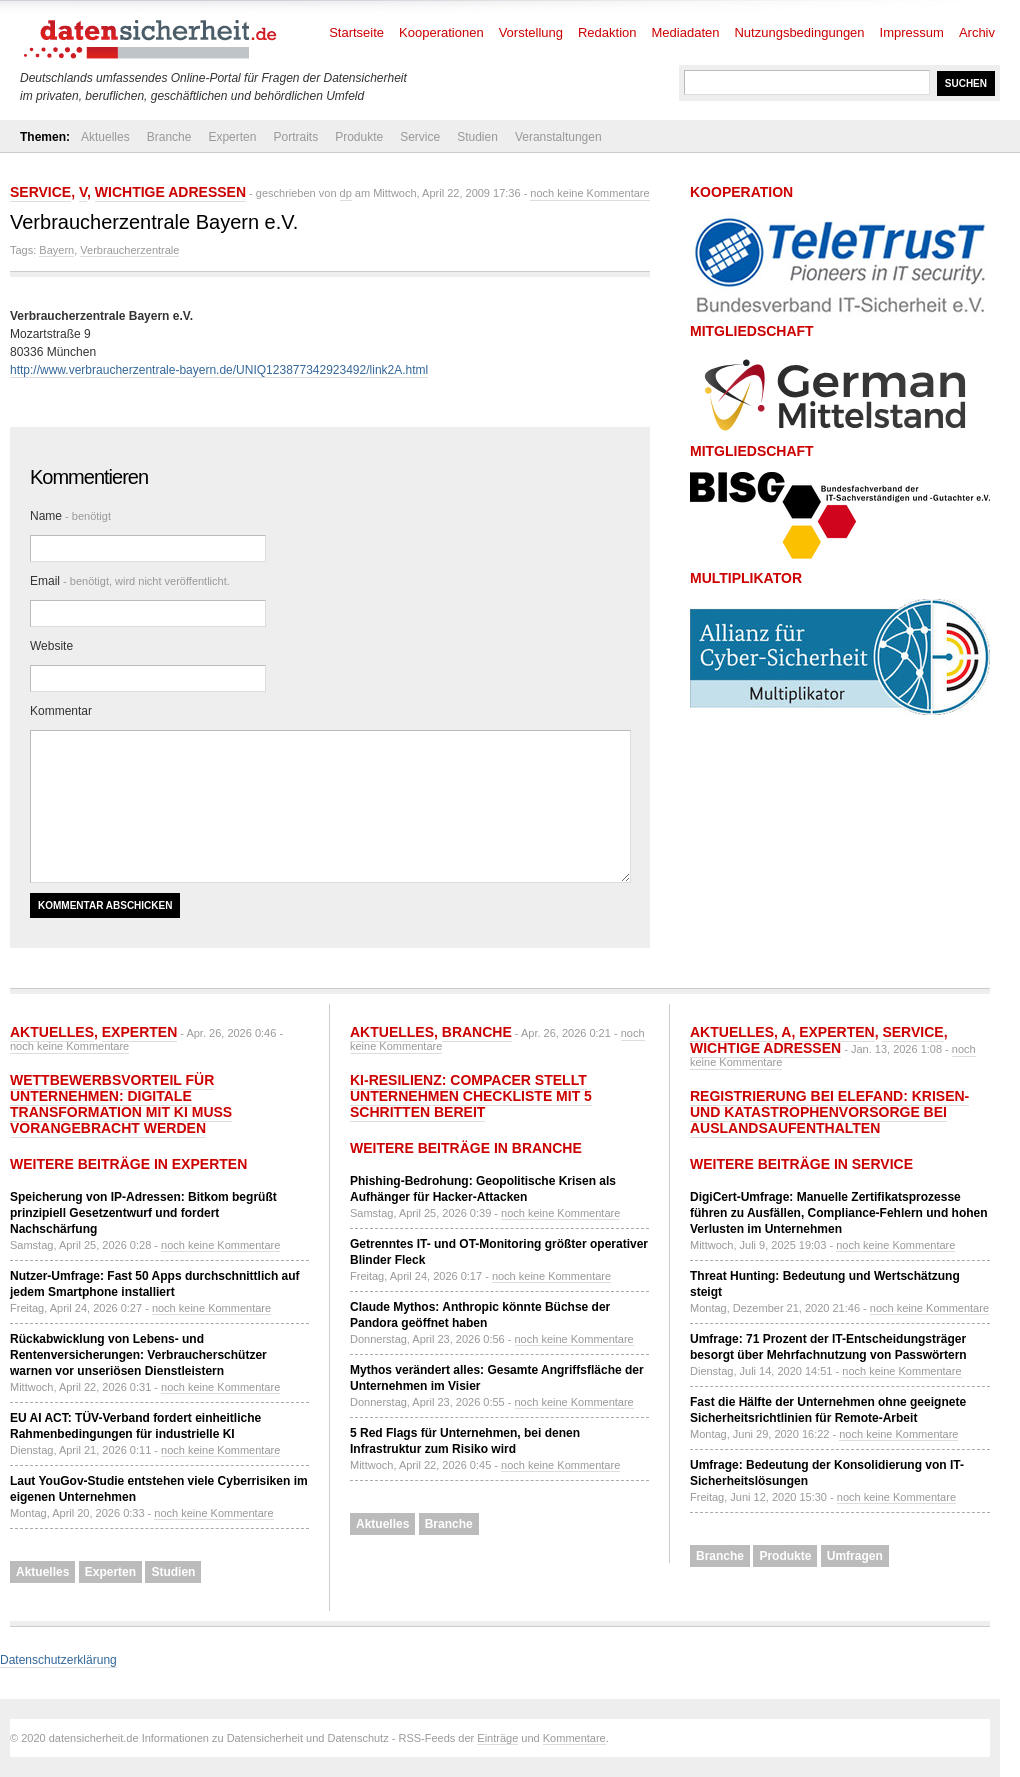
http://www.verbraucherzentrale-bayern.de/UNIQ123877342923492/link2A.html (219, 370)
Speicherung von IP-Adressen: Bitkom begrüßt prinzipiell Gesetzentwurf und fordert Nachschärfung (143, 1213)
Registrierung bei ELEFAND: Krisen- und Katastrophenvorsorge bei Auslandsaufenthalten (829, 1112)
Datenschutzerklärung (58, 1660)
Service (420, 137)
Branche (169, 137)
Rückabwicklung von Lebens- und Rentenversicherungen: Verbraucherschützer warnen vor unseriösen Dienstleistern (138, 1355)
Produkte (359, 137)
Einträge (497, 1738)
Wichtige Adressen (170, 192)
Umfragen (855, 1556)
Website (51, 646)
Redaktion (607, 32)
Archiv (977, 32)
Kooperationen (441, 32)
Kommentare (574, 1738)
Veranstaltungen (558, 137)
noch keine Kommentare (589, 193)
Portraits (295, 137)
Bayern (56, 250)
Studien (477, 137)
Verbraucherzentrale (129, 250)
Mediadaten (686, 32)
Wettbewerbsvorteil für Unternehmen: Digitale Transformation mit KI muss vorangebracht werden (121, 1104)
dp (346, 193)
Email (130, 581)
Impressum (912, 32)
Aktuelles (105, 137)
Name (70, 516)
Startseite (356, 32)
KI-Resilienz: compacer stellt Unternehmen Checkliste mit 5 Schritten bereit (471, 1096)
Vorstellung (531, 32)
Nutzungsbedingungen (799, 32)
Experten (232, 137)
